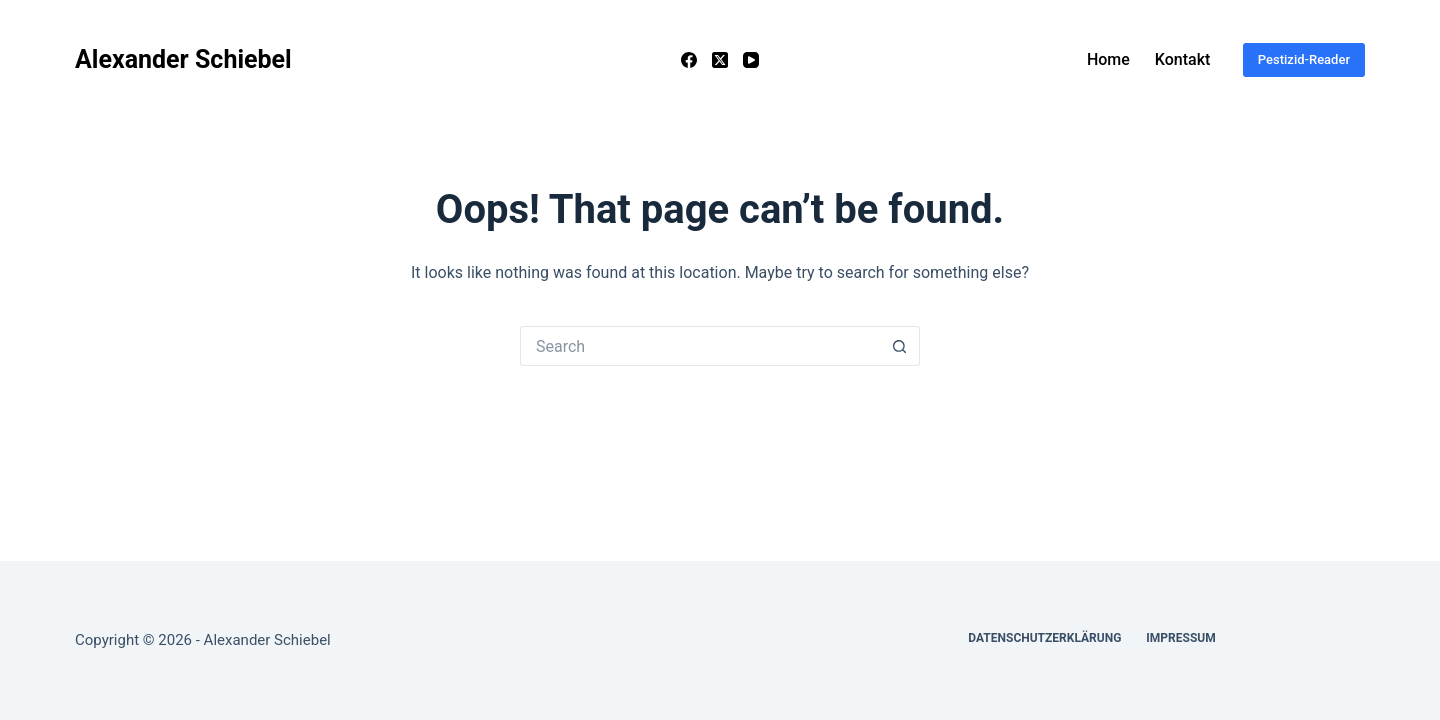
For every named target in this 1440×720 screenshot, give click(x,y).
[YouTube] (751, 60)
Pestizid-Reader (1304, 59)
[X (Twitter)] (720, 60)
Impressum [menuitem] (1180, 638)
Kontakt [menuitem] (1183, 59)
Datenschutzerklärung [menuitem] (1044, 638)
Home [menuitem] (1108, 59)
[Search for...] (700, 346)
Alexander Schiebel (183, 59)
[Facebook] (689, 60)
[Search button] (900, 346)
